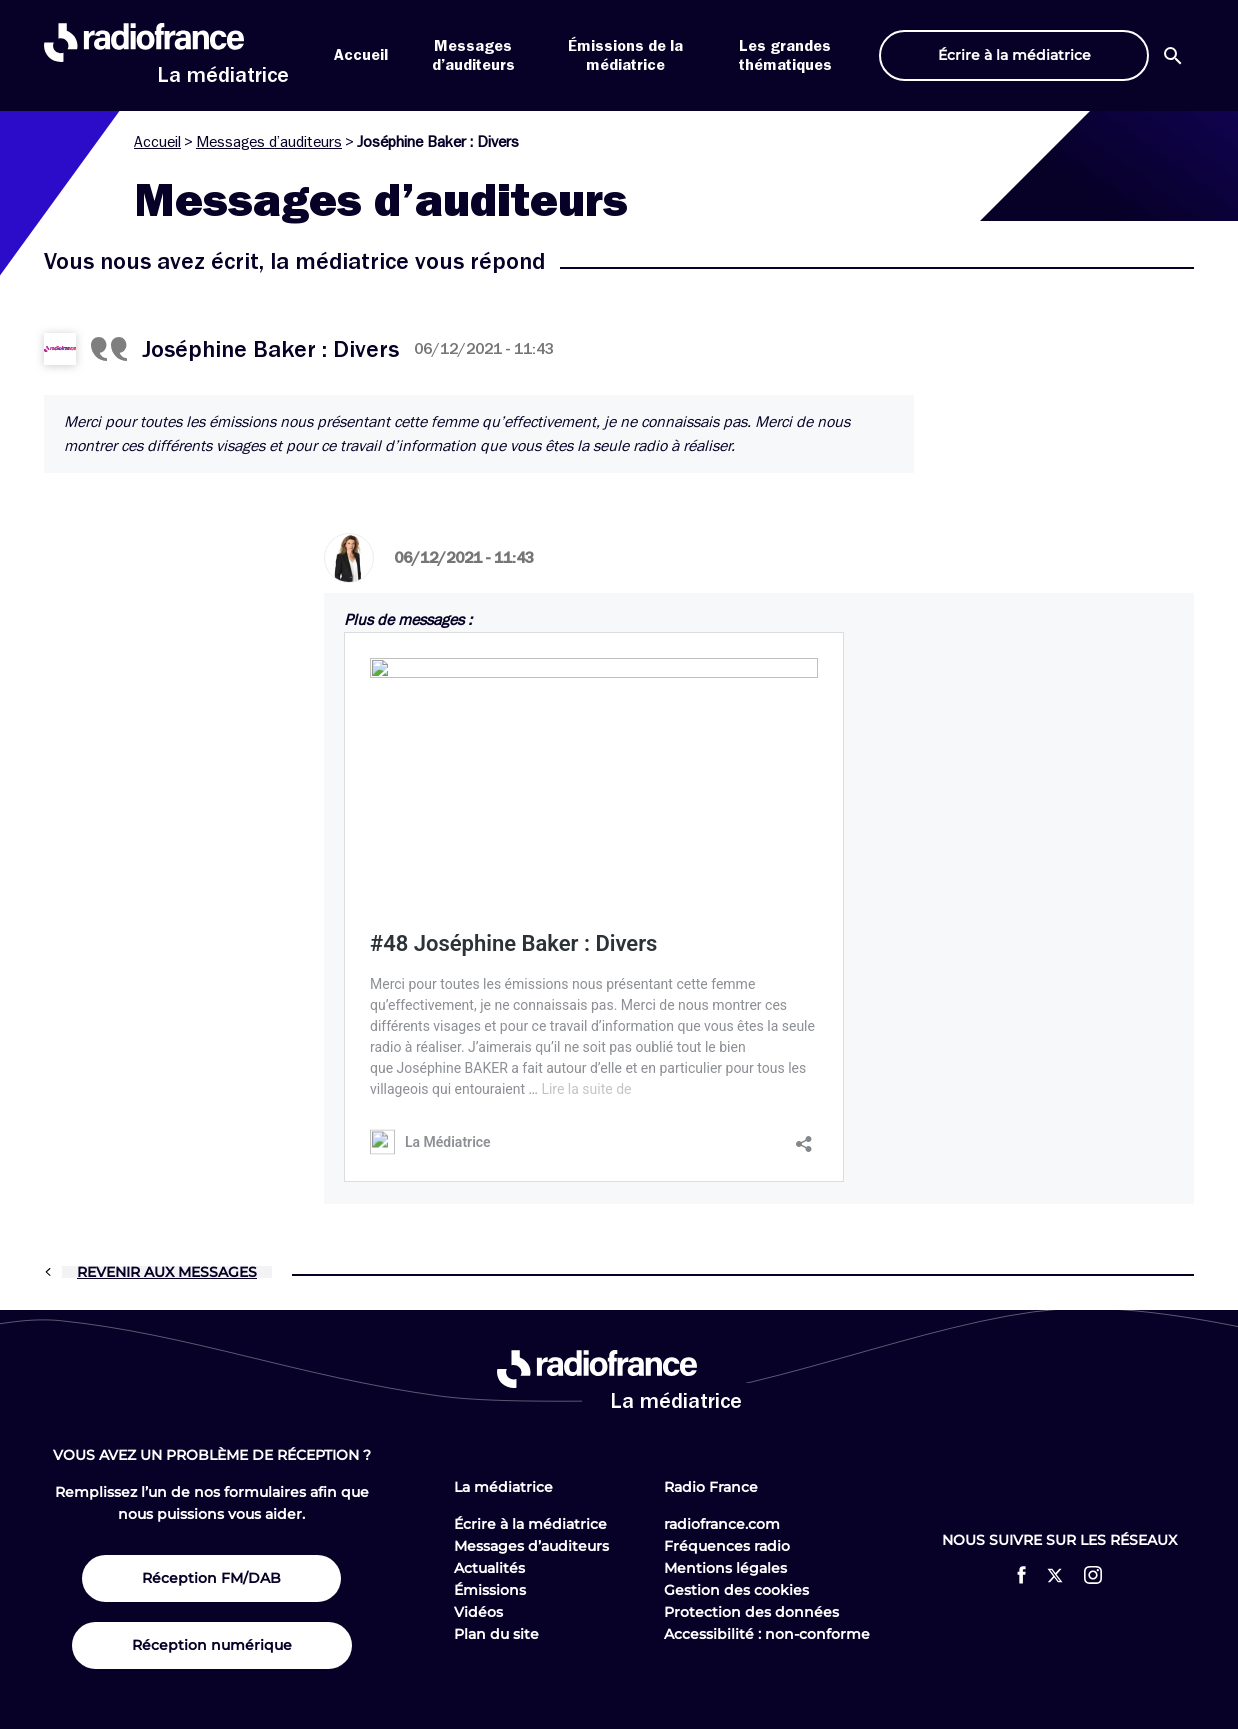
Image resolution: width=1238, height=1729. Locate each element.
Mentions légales (725, 1568)
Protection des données (751, 1612)
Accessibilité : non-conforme (767, 1634)
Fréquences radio (727, 1546)
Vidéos (478, 1612)
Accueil (361, 55)
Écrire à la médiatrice (530, 1524)
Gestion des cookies (736, 1590)
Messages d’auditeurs (269, 142)
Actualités (489, 1568)
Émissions (490, 1590)
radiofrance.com (722, 1524)
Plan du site (496, 1634)
